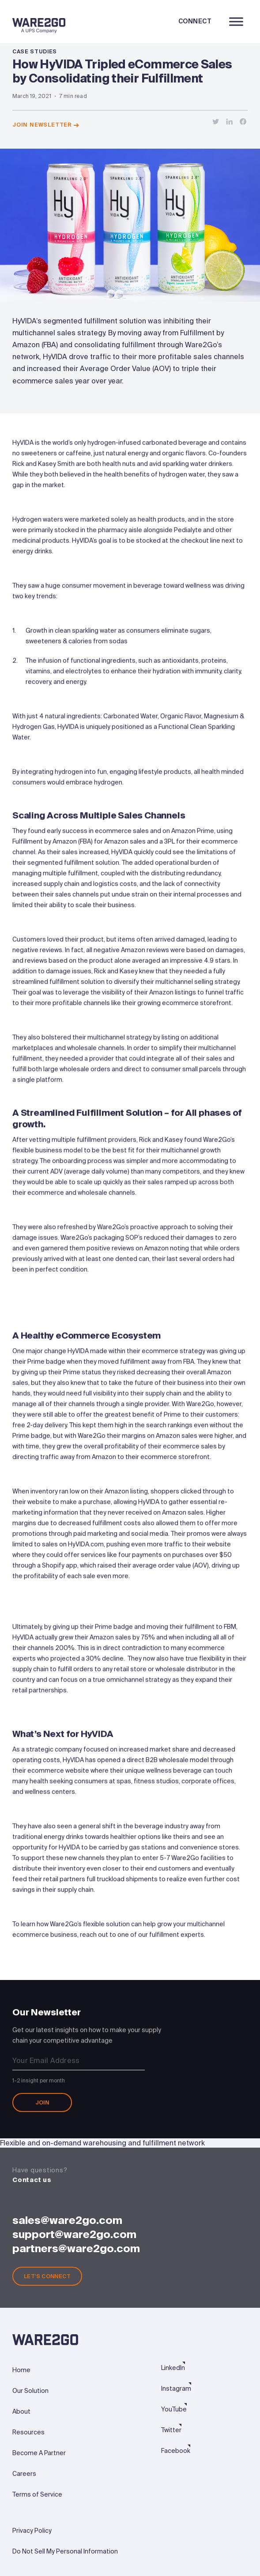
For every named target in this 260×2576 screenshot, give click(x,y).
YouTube (174, 2409)
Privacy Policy (32, 2531)
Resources (28, 2432)
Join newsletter (45, 124)
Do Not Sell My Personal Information (65, 2551)
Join (42, 2104)
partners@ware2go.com (76, 2248)
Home (21, 2370)
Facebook (175, 2451)
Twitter (171, 2430)
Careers (24, 2474)
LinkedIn (173, 2368)
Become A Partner (39, 2453)
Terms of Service (37, 2494)
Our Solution (30, 2391)
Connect (195, 21)
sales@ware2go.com (67, 2220)
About (21, 2411)
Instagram (176, 2388)
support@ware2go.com (74, 2234)
